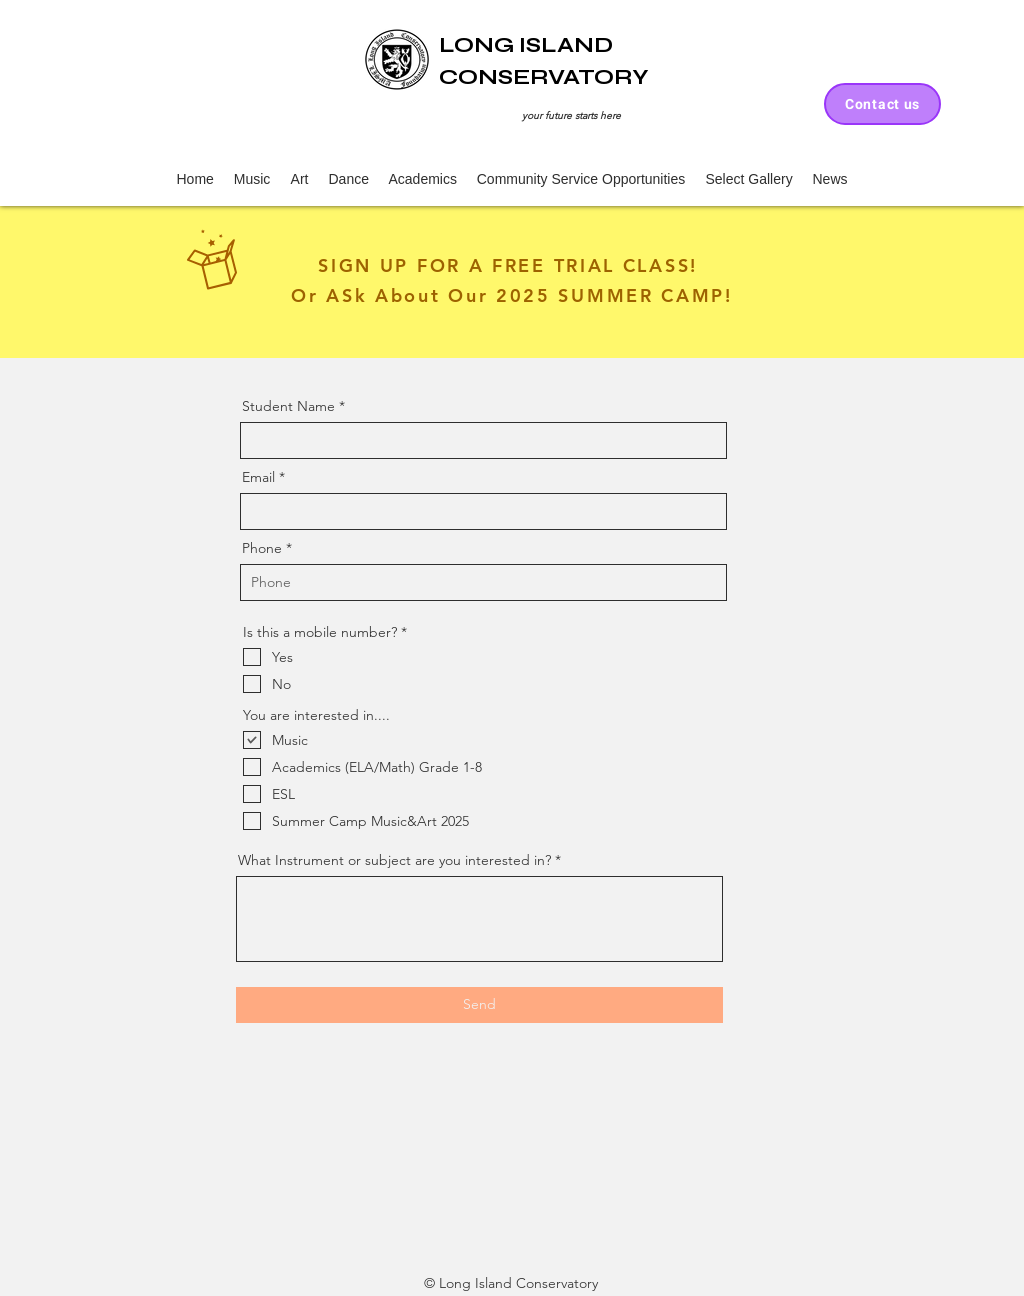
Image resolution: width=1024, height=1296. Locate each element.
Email (258, 477)
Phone (262, 548)
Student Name (288, 406)
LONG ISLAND (526, 45)
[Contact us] (882, 104)
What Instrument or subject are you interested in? (394, 860)
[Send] (479, 1005)
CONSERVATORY (544, 77)
